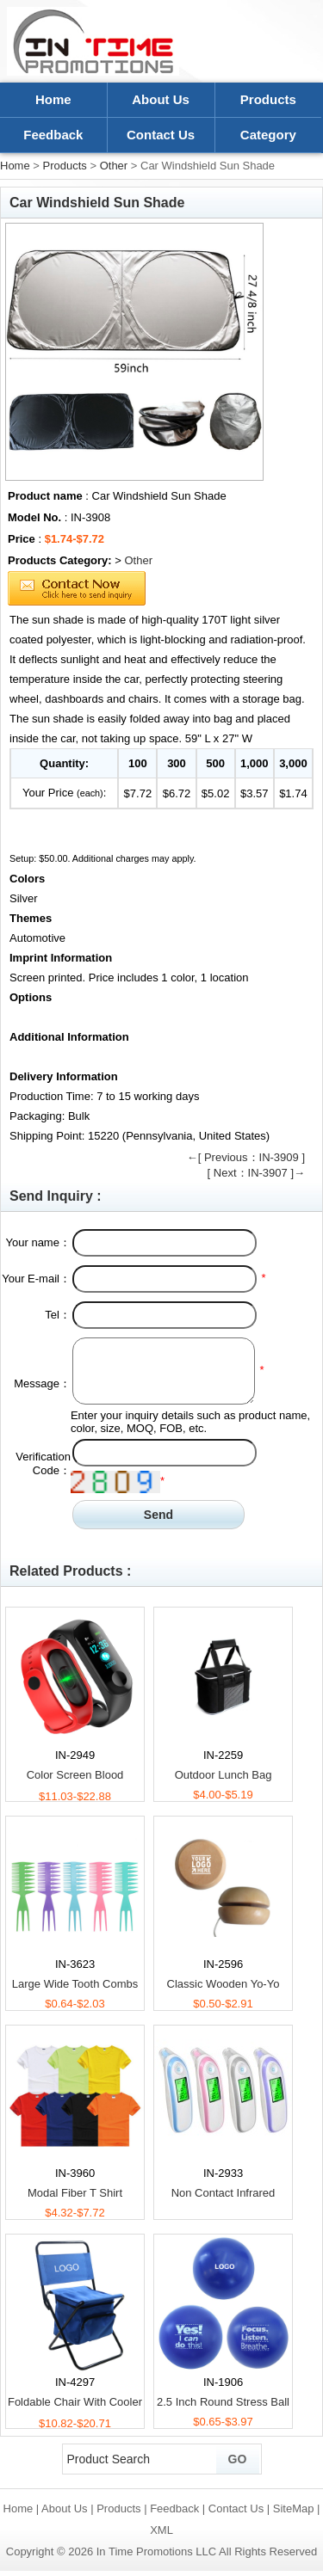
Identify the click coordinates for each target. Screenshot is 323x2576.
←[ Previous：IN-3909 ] (246, 1157)
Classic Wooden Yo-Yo (223, 1983)
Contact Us (161, 134)
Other (114, 165)
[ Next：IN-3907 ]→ (256, 1172)
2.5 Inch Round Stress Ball (223, 2401)
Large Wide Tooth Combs (75, 1983)
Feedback (53, 134)
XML (161, 2530)
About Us (160, 99)
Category (268, 134)
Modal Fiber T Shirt (75, 2192)
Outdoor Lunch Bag (223, 1774)
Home (53, 99)
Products (268, 99)
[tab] (161, 878)
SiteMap (293, 2508)
